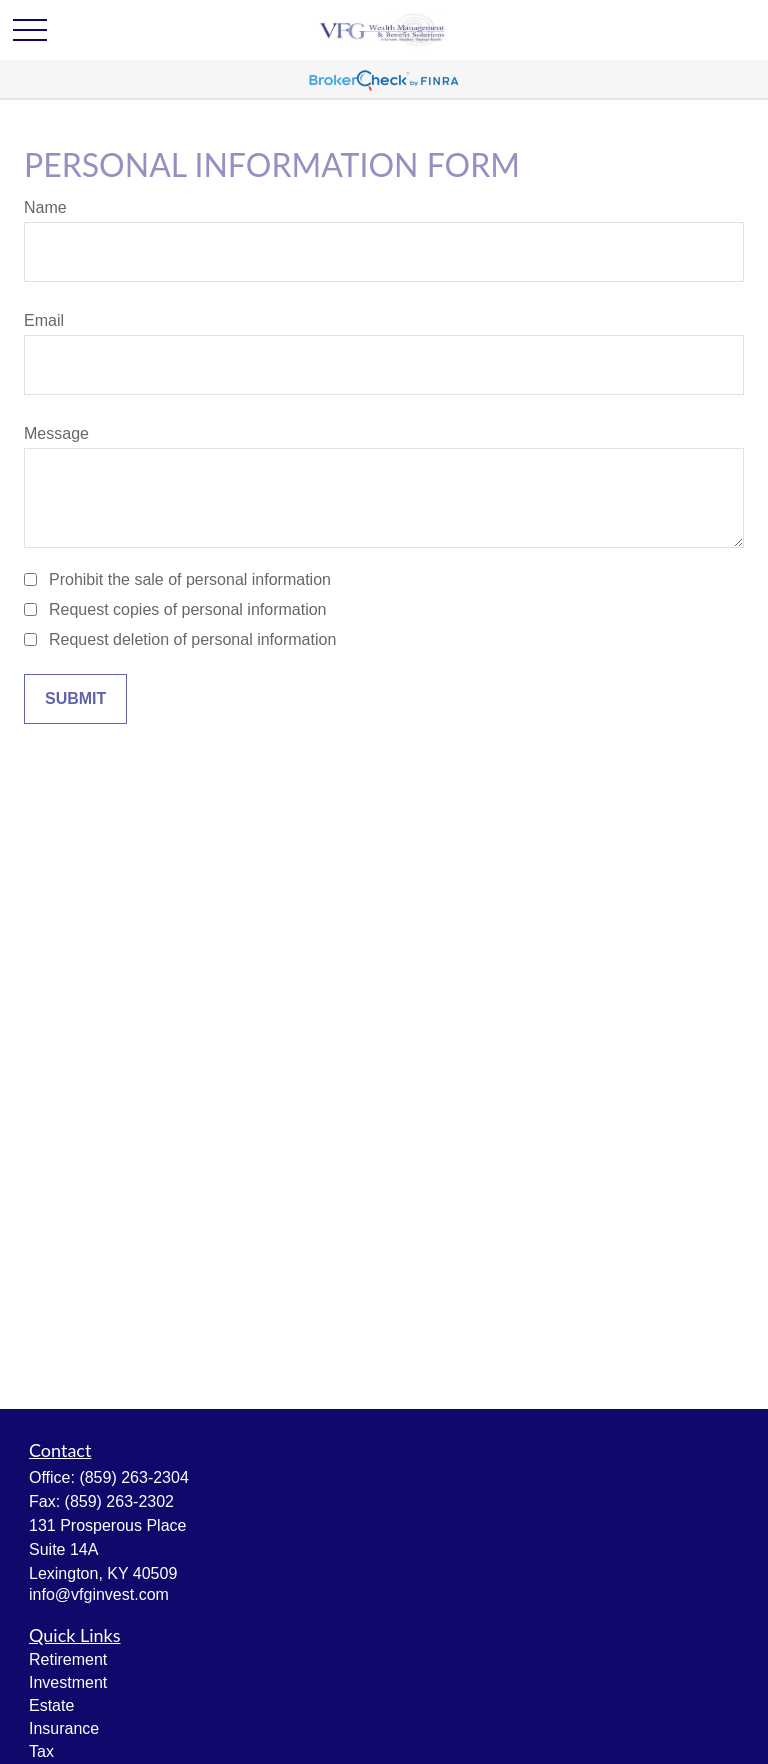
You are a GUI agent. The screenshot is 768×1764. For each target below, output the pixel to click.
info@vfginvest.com (99, 1594)
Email (44, 320)
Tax (41, 1751)
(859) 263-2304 (133, 1477)
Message (56, 433)
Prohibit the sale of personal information (190, 579)
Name (45, 207)
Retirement (68, 1659)
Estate (51, 1705)
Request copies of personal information (188, 609)
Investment (68, 1682)
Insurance (64, 1728)
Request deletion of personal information (192, 639)
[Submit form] (75, 699)
